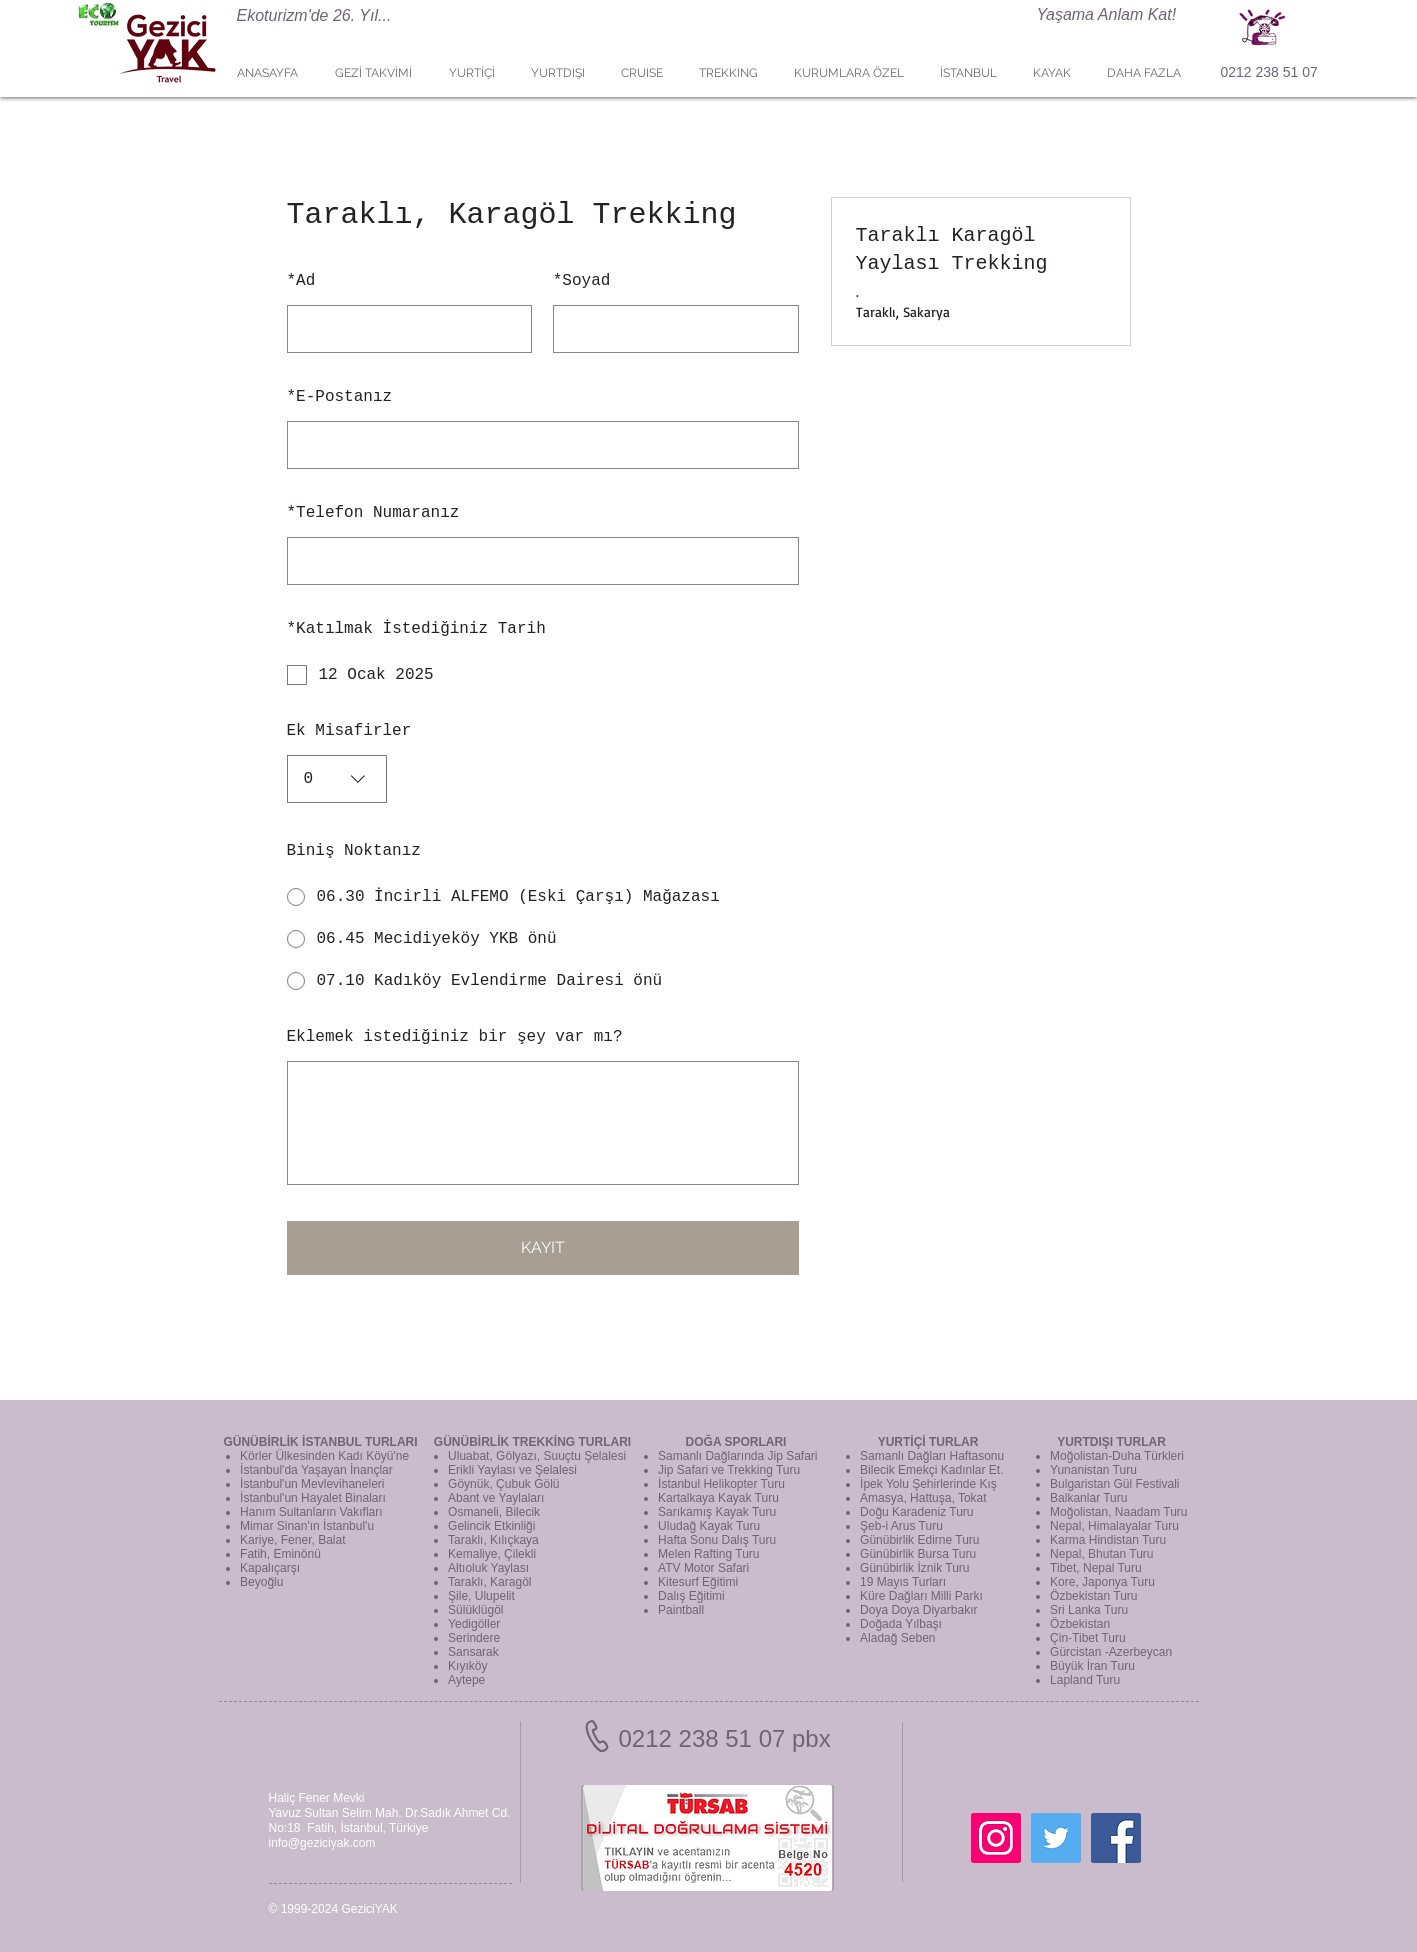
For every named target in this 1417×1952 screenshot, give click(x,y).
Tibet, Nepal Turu (1096, 1568)
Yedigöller (474, 1624)
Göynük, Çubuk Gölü (503, 1484)
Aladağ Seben (897, 1638)
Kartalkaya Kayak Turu (718, 1498)
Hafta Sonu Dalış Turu (717, 1540)
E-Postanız (340, 397)
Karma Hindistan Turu (1108, 1540)
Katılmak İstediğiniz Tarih (416, 629)
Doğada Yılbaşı (901, 1624)
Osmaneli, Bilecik (494, 1512)
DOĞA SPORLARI (736, 1442)
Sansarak (473, 1652)
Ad (301, 281)
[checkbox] (543, 675)
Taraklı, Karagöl (489, 1582)
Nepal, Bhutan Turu (1101, 1554)
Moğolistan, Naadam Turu (1118, 1512)
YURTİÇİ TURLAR (928, 1442)
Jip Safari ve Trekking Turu (729, 1470)
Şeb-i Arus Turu (901, 1526)
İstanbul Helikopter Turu (721, 1484)
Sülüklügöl (475, 1610)
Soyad (582, 281)
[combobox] (337, 779)
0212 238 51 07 (1269, 72)
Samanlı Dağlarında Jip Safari (737, 1456)
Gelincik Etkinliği (491, 1526)
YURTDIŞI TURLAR (1111, 1442)
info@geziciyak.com (322, 1843)
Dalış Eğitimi (691, 1596)
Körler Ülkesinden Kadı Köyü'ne (324, 1456)
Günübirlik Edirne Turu (919, 1540)
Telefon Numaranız (373, 513)
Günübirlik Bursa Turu (918, 1554)
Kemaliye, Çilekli (492, 1554)
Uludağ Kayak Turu (709, 1526)
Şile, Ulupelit (481, 1596)
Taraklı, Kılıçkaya (493, 1540)
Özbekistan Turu (1093, 1596)
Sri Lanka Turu (1089, 1610)
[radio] (543, 897)
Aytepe (466, 1680)
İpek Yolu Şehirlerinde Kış (928, 1484)
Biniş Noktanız (354, 851)
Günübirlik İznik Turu (914, 1568)
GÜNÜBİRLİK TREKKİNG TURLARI (532, 1442)
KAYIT (543, 1247)
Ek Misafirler (349, 731)
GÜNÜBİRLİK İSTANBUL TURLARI (320, 1442)
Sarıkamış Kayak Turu (717, 1512)
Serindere (474, 1638)
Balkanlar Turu (1088, 1498)
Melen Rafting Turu (708, 1554)
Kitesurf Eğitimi (698, 1582)
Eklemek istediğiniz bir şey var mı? (455, 1037)
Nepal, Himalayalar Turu (1114, 1526)
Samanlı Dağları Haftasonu (932, 1456)
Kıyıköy (467, 1666)
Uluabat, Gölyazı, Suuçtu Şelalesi (537, 1456)
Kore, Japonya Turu (1102, 1582)
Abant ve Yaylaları (496, 1498)
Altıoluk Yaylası (488, 1568)
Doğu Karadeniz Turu (916, 1512)
